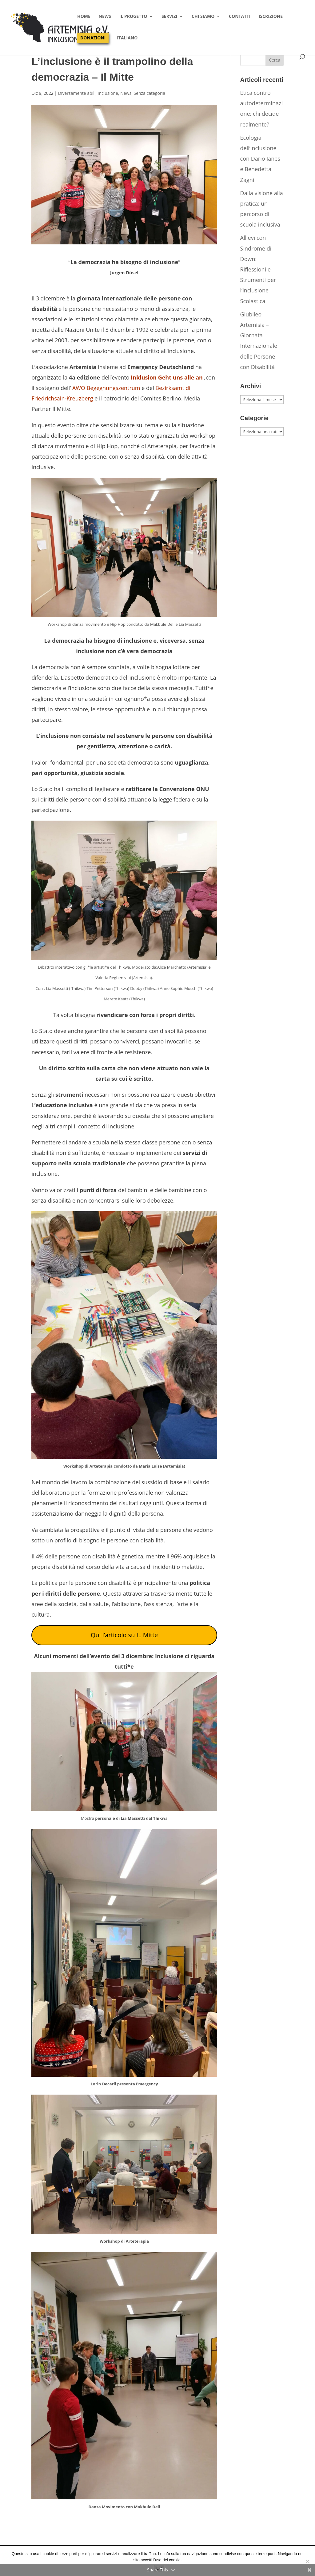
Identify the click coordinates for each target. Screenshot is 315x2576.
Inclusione (108, 93)
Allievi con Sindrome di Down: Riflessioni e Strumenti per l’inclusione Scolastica (258, 269)
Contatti (239, 16)
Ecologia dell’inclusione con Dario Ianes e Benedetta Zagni (260, 158)
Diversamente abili (77, 93)
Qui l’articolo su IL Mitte (124, 1635)
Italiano (127, 38)
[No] (307, 2561)
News (105, 16)
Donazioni (93, 38)
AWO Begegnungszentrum (106, 388)
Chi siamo (203, 16)
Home (83, 16)
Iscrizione (271, 16)
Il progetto (133, 16)
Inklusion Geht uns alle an (167, 377)
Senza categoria (149, 93)
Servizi (169, 16)
